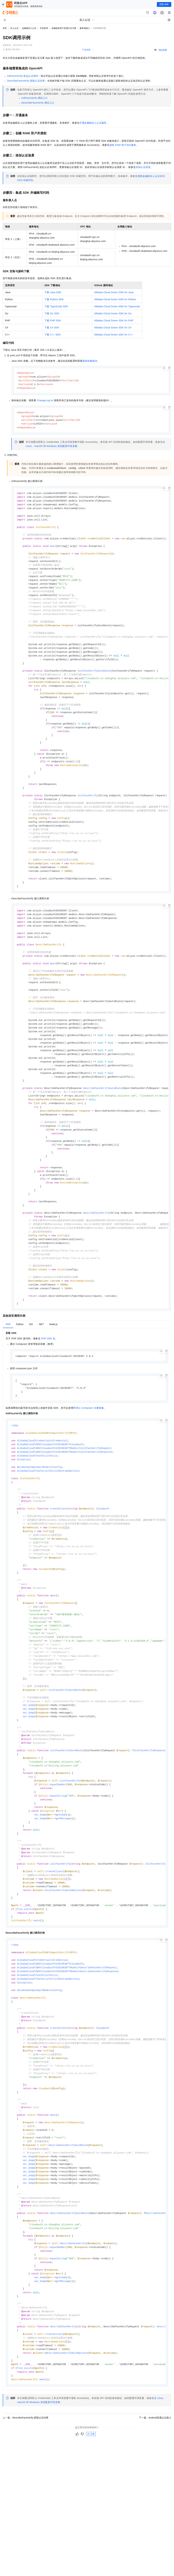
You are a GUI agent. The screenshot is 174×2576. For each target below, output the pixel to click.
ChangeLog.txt (45, 401)
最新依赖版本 (90, 360)
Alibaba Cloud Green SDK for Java (114, 292)
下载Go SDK (51, 313)
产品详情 (86, 50)
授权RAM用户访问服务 (122, 145)
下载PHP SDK (52, 320)
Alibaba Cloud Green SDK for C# (112, 327)
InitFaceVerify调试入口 (34, 98)
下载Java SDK (52, 292)
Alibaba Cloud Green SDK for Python (115, 299)
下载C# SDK (51, 327)
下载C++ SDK (52, 334)
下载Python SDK (54, 299)
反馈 (91, 2515)
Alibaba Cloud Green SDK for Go (112, 313)
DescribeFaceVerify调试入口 (37, 102)
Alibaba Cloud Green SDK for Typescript (117, 306)
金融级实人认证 (29, 28)
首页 (5, 28)
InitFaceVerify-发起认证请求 (22, 76)
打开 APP (164, 4)
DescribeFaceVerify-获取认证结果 (26, 80)
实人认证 (14, 28)
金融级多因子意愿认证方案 (63, 28)
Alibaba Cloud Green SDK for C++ (113, 334)
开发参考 (44, 28)
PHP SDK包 (48, 1376)
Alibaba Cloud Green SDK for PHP (113, 320)
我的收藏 (163, 50)
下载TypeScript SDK (56, 306)
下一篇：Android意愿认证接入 (155, 2499)
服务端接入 (85, 28)
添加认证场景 (143, 167)
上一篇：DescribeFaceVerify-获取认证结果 (25, 2499)
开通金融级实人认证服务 (92, 122)
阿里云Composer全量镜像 (88, 1446)
